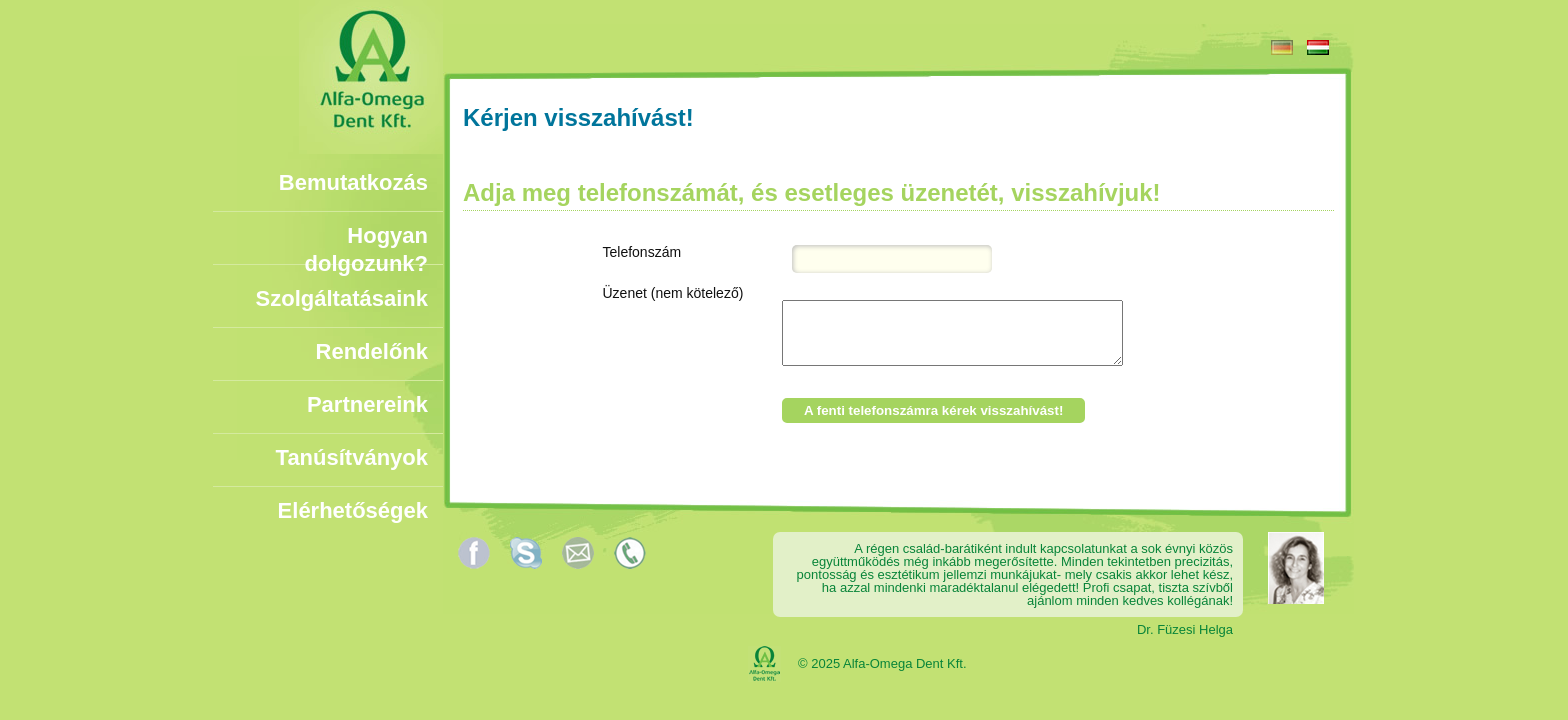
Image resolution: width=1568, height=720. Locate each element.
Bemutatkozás (353, 182)
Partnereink (367, 404)
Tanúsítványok (352, 457)
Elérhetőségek (353, 510)
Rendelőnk (372, 351)
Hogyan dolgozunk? (366, 236)
